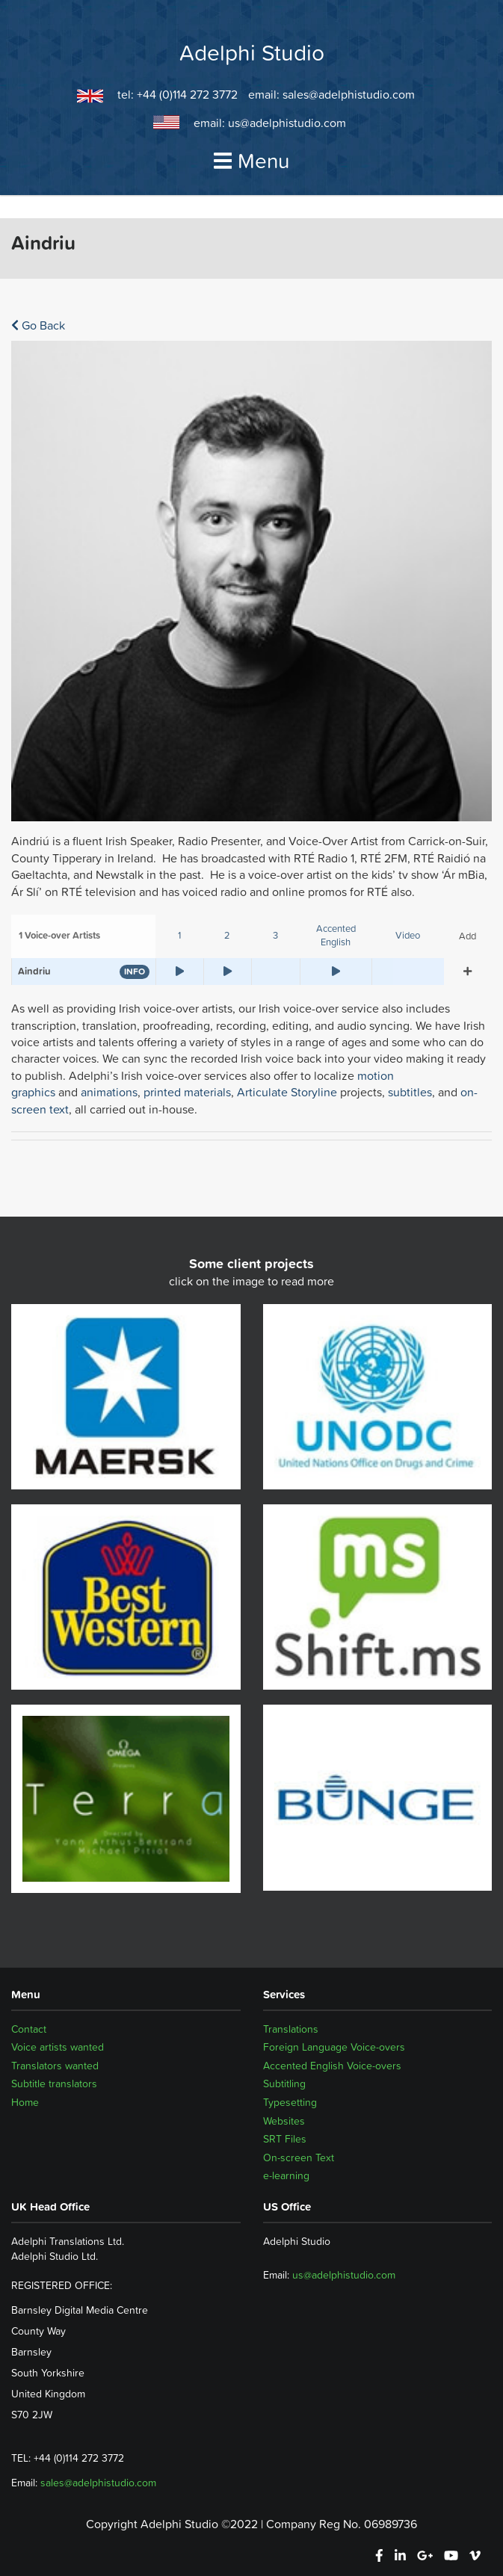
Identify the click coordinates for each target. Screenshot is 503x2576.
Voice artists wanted (57, 2046)
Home (25, 2102)
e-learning (286, 2175)
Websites (284, 2120)
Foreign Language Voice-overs (334, 2046)
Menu (252, 160)
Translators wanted (55, 2065)
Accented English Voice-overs (332, 2065)
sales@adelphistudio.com (349, 94)
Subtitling (284, 2083)
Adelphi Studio (251, 53)
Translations (290, 2028)
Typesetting (290, 2102)
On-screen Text (298, 2157)
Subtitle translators (54, 2083)
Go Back (38, 325)
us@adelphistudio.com (287, 123)
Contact (28, 2028)
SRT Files (284, 2138)
